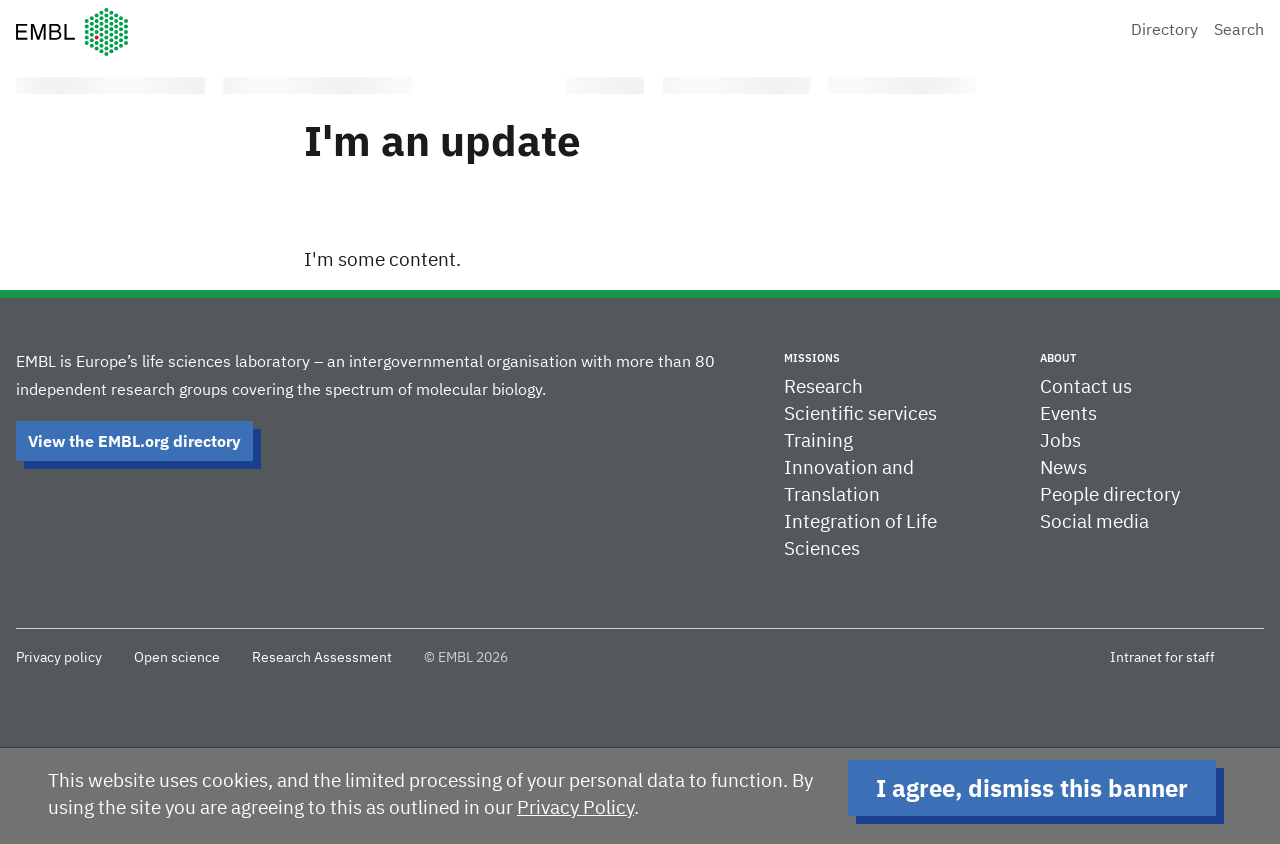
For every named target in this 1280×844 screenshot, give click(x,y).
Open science (177, 658)
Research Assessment (322, 658)
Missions (812, 358)
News (1063, 468)
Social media (1094, 522)
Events (1068, 414)
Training (818, 441)
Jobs (1060, 441)
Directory (1164, 31)
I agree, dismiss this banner (1032, 788)
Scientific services (860, 414)
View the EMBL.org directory (134, 441)
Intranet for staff (1162, 658)
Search (1239, 31)
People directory (1110, 495)
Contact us (1086, 387)
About (1058, 358)
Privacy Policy (575, 808)
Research (823, 387)
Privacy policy (59, 658)
